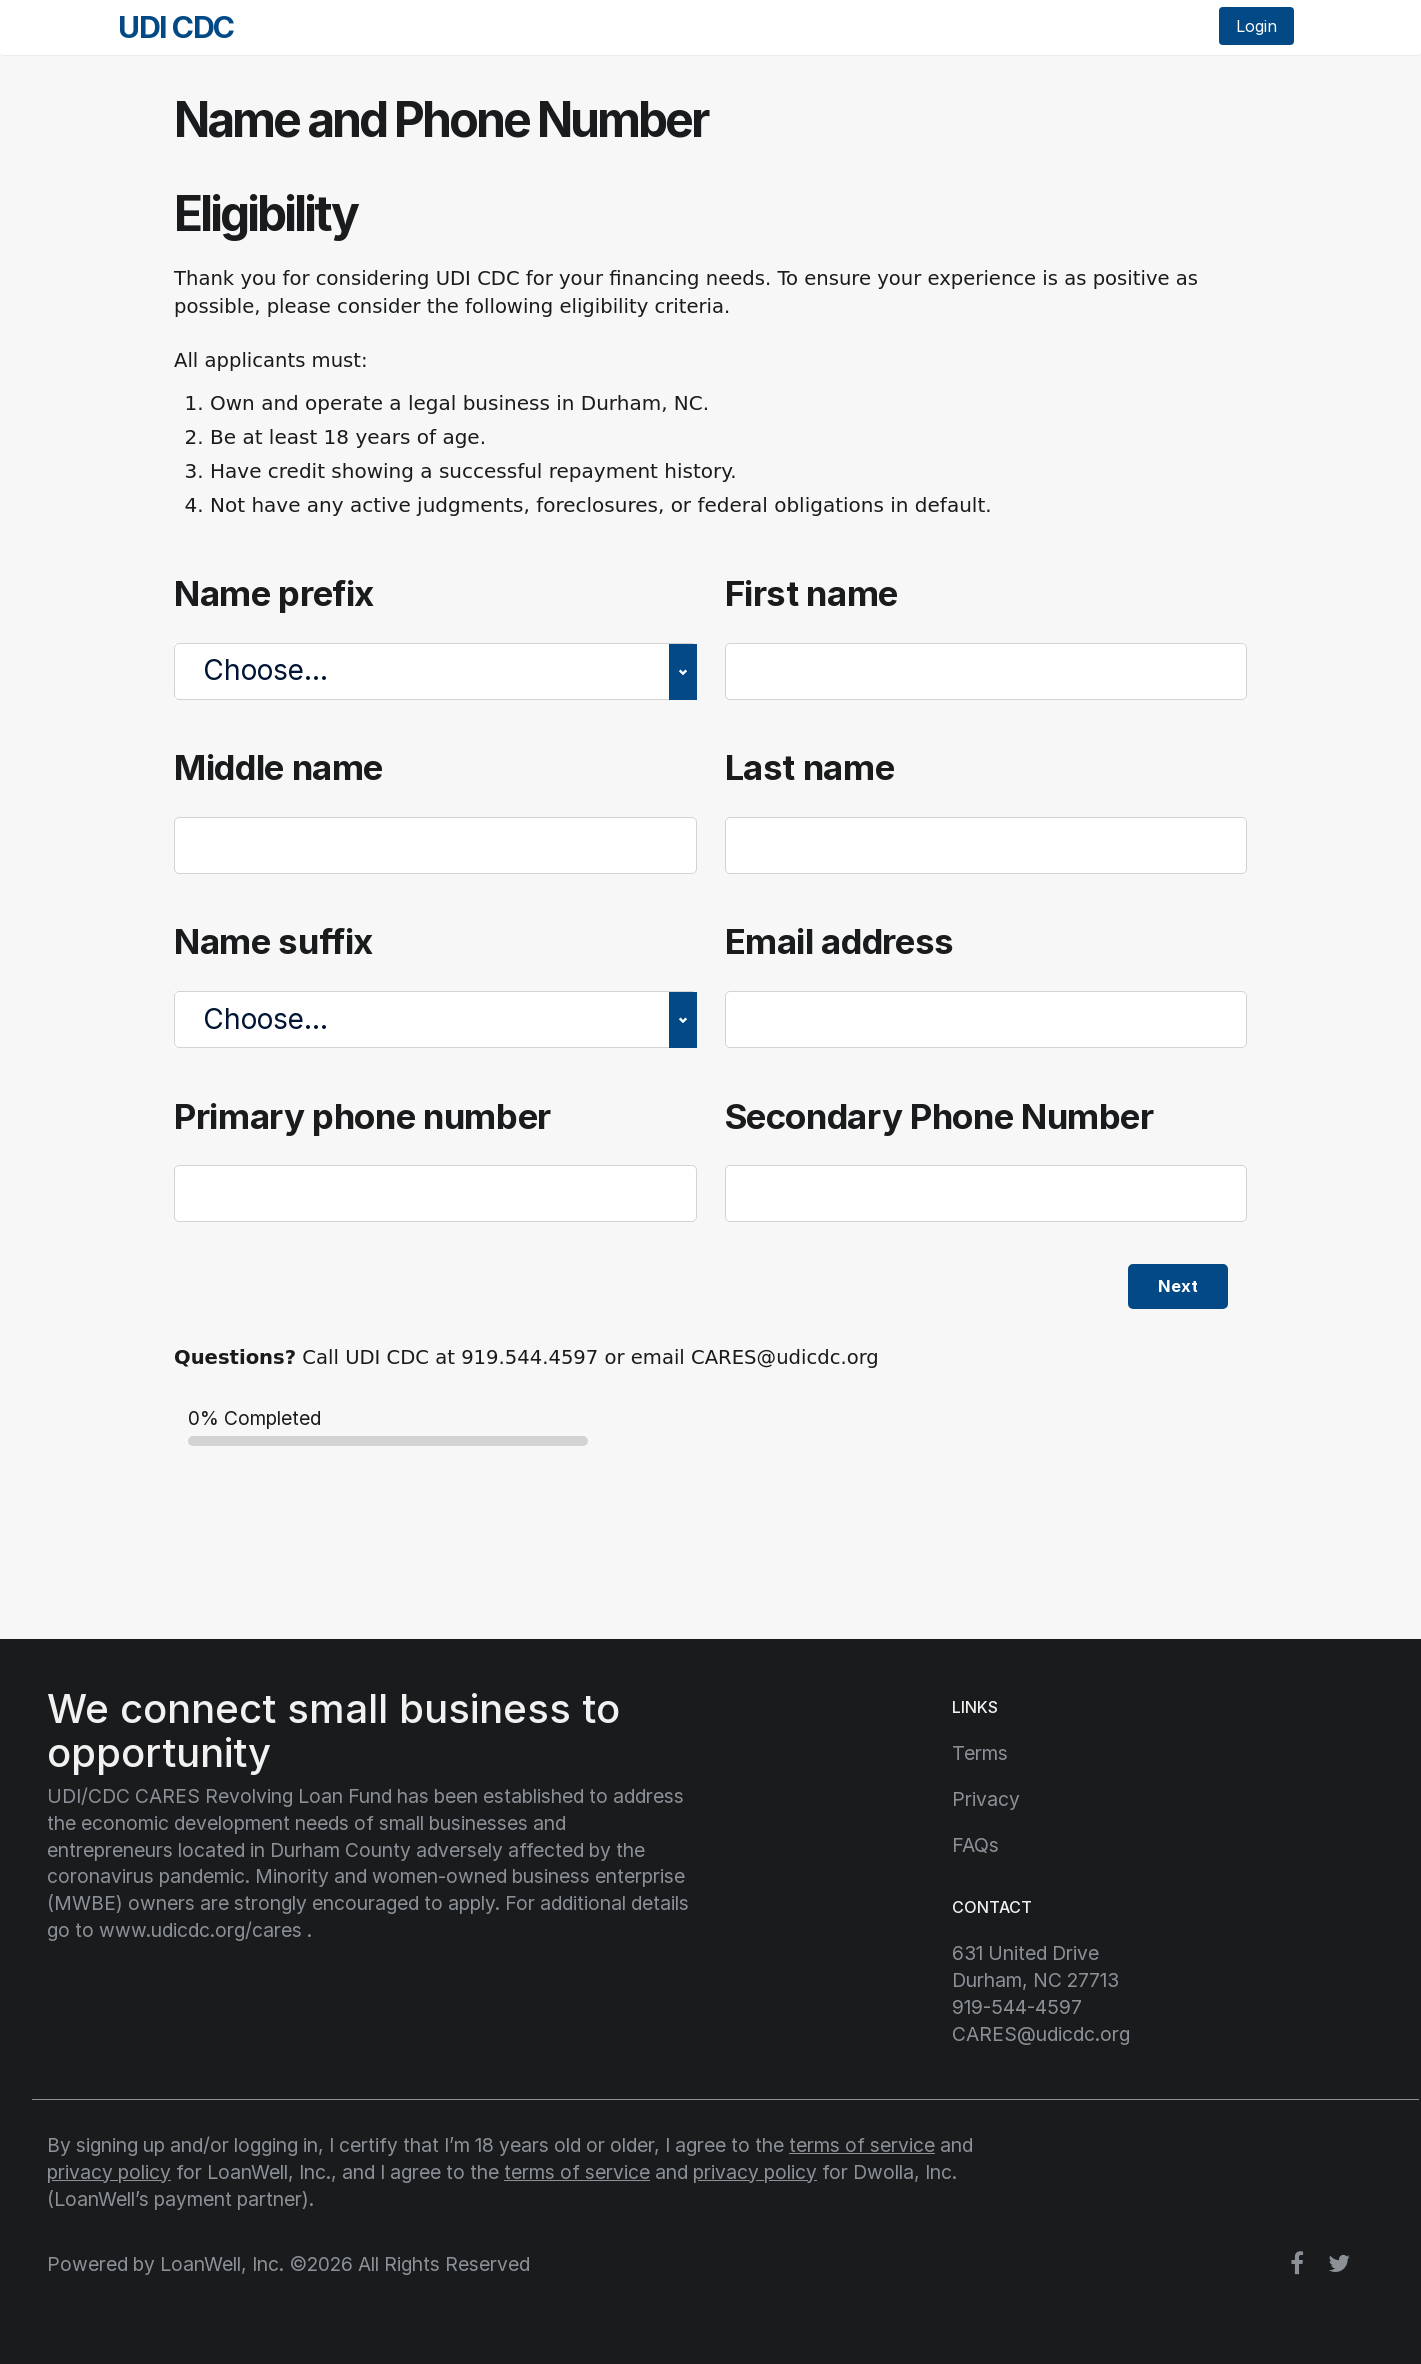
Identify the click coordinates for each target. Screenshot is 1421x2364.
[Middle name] (435, 845)
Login (1256, 26)
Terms (980, 1753)
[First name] (986, 671)
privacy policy (109, 2172)
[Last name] (986, 845)
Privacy (986, 1799)
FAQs (975, 1845)
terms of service (862, 2145)
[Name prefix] (435, 671)
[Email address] (986, 1019)
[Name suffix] (435, 1019)
